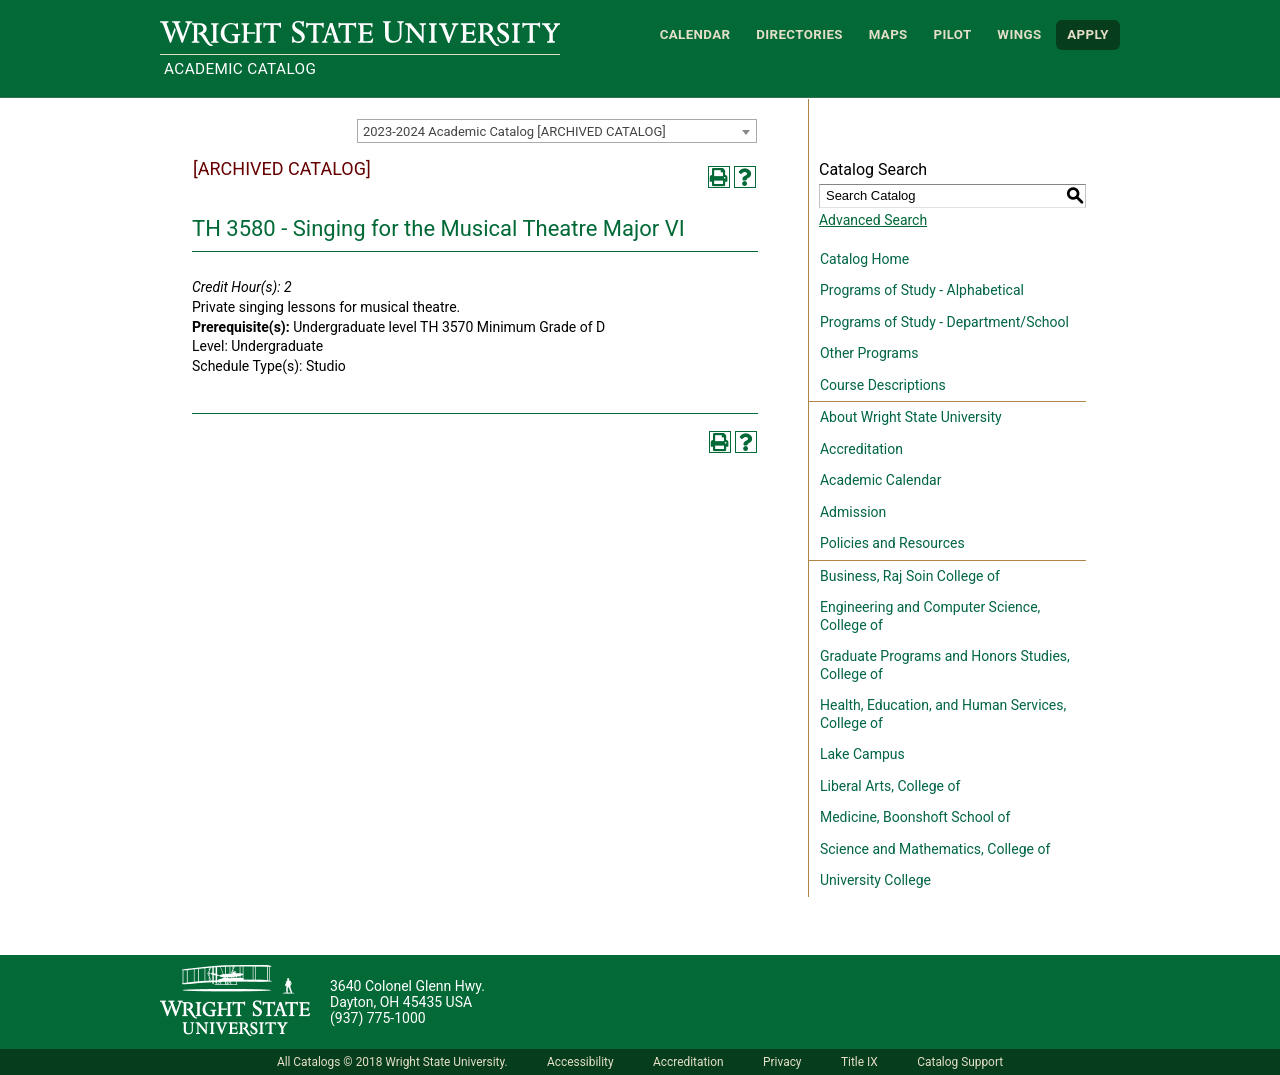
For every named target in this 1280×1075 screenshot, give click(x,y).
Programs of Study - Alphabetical (922, 290)
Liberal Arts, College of (890, 786)
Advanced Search (873, 220)
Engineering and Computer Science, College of (930, 616)
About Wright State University (911, 417)
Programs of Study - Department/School (944, 322)
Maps (888, 34)
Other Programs (869, 353)
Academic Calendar (880, 480)
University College (875, 880)
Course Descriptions (883, 385)
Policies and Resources (892, 543)
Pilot (952, 34)
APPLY (1088, 34)
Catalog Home (864, 259)
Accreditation (861, 449)
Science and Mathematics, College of (935, 849)
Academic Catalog (240, 69)
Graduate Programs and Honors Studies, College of (945, 665)
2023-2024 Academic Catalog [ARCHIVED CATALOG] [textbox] (514, 131)
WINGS (1019, 34)
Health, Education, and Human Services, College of (943, 714)
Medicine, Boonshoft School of (915, 817)
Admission (853, 512)
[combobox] (557, 131)
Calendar (695, 34)
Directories (799, 34)
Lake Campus (862, 754)
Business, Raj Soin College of (910, 576)
